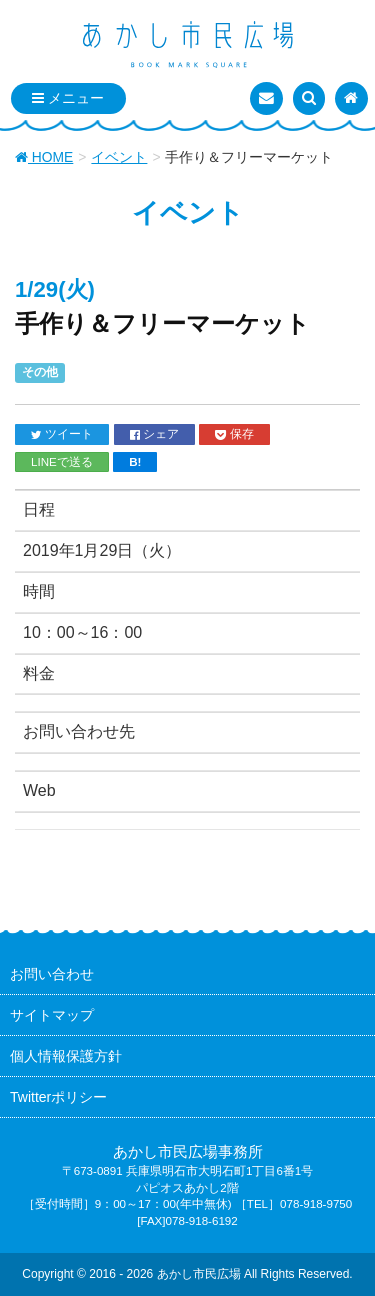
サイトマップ (52, 1015)
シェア (154, 434)
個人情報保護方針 (66, 1056)
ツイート (62, 434)
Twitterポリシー (58, 1097)
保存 (234, 434)
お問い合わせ (52, 974)
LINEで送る (62, 461)
